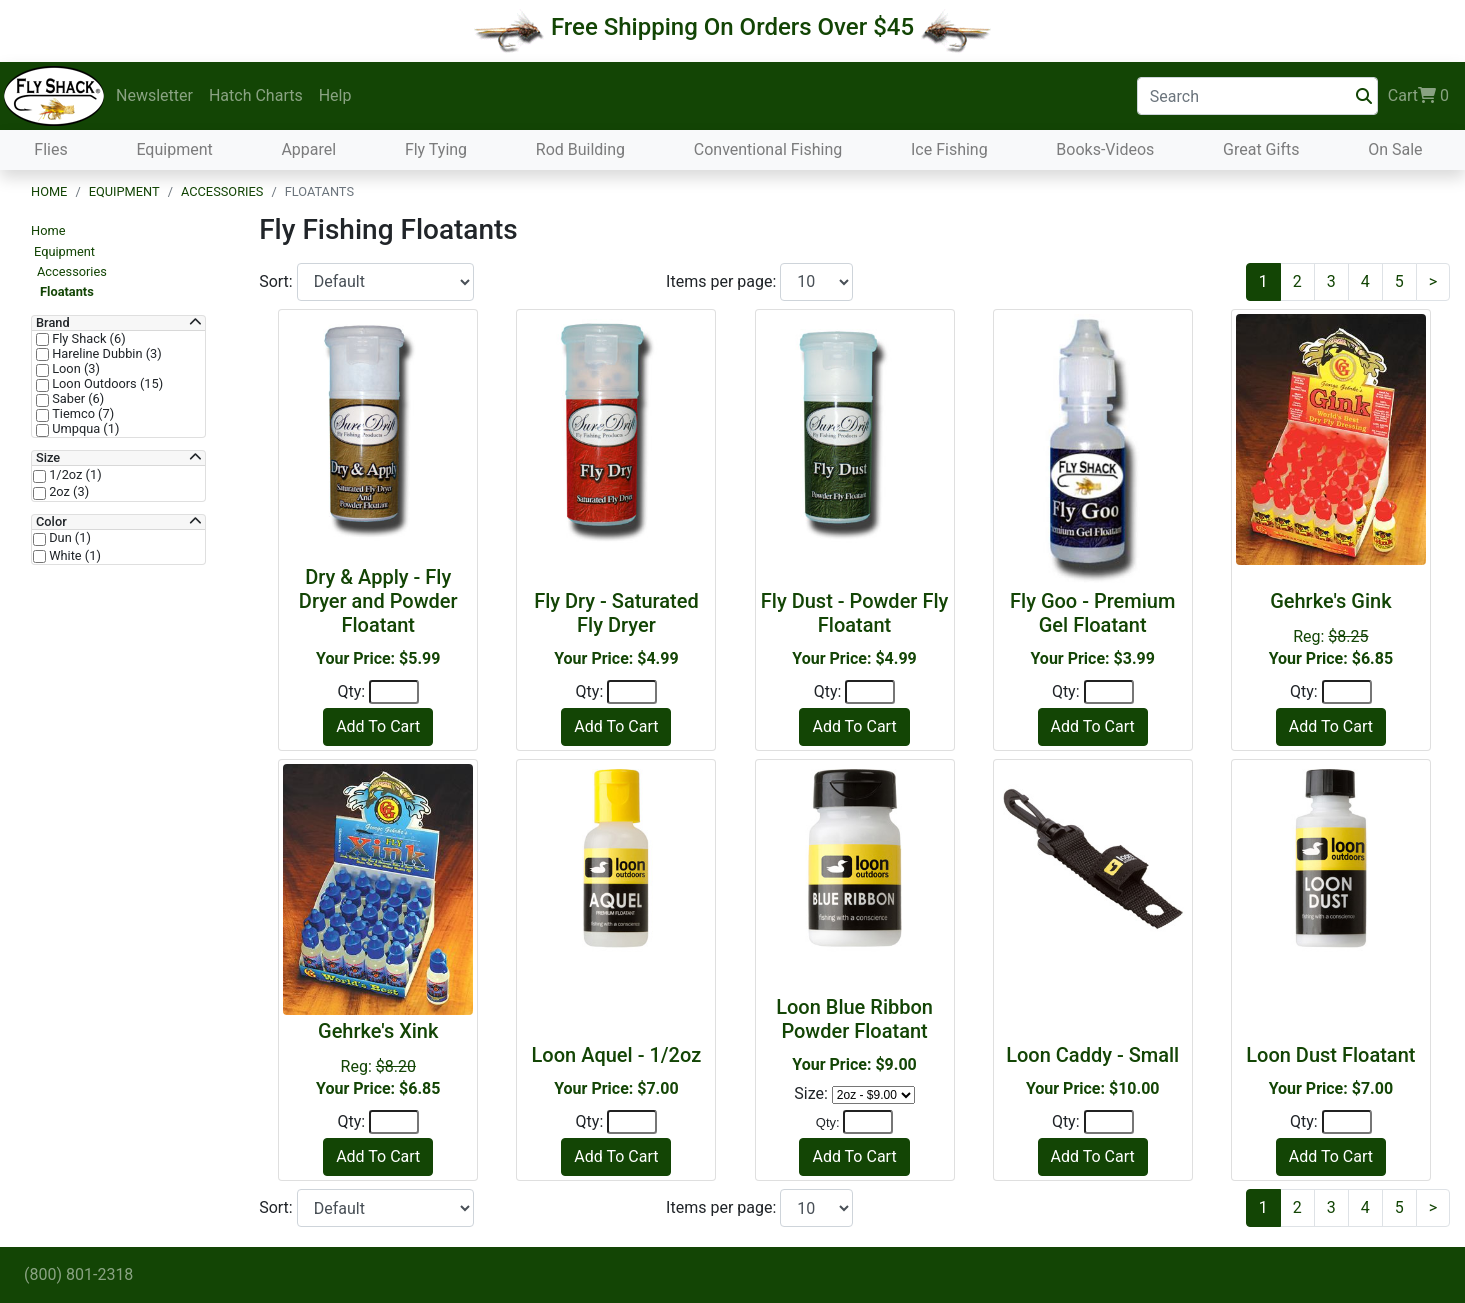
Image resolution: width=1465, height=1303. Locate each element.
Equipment (174, 149)
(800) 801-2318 (78, 1274)
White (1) (73, 556)
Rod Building (580, 149)
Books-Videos (1105, 149)
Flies (50, 149)
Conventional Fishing (768, 149)
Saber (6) (76, 399)
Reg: (1331, 628)
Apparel (308, 149)
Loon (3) (74, 369)
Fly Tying (436, 149)
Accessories (222, 191)
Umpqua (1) (84, 429)
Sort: (278, 281)
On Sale (1395, 149)
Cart (1418, 96)
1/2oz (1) (74, 475)
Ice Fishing (949, 149)
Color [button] (51, 522)
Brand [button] (53, 323)
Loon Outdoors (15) (106, 384)
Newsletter (154, 95)
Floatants (67, 291)
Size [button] (48, 458)
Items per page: (723, 281)
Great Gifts (1261, 149)
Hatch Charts (256, 95)
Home (49, 191)
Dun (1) (68, 538)
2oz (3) (67, 492)
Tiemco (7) (81, 414)
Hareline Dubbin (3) (105, 354)
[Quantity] (394, 692)
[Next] (1433, 282)
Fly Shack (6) (87, 339)
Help (335, 95)
